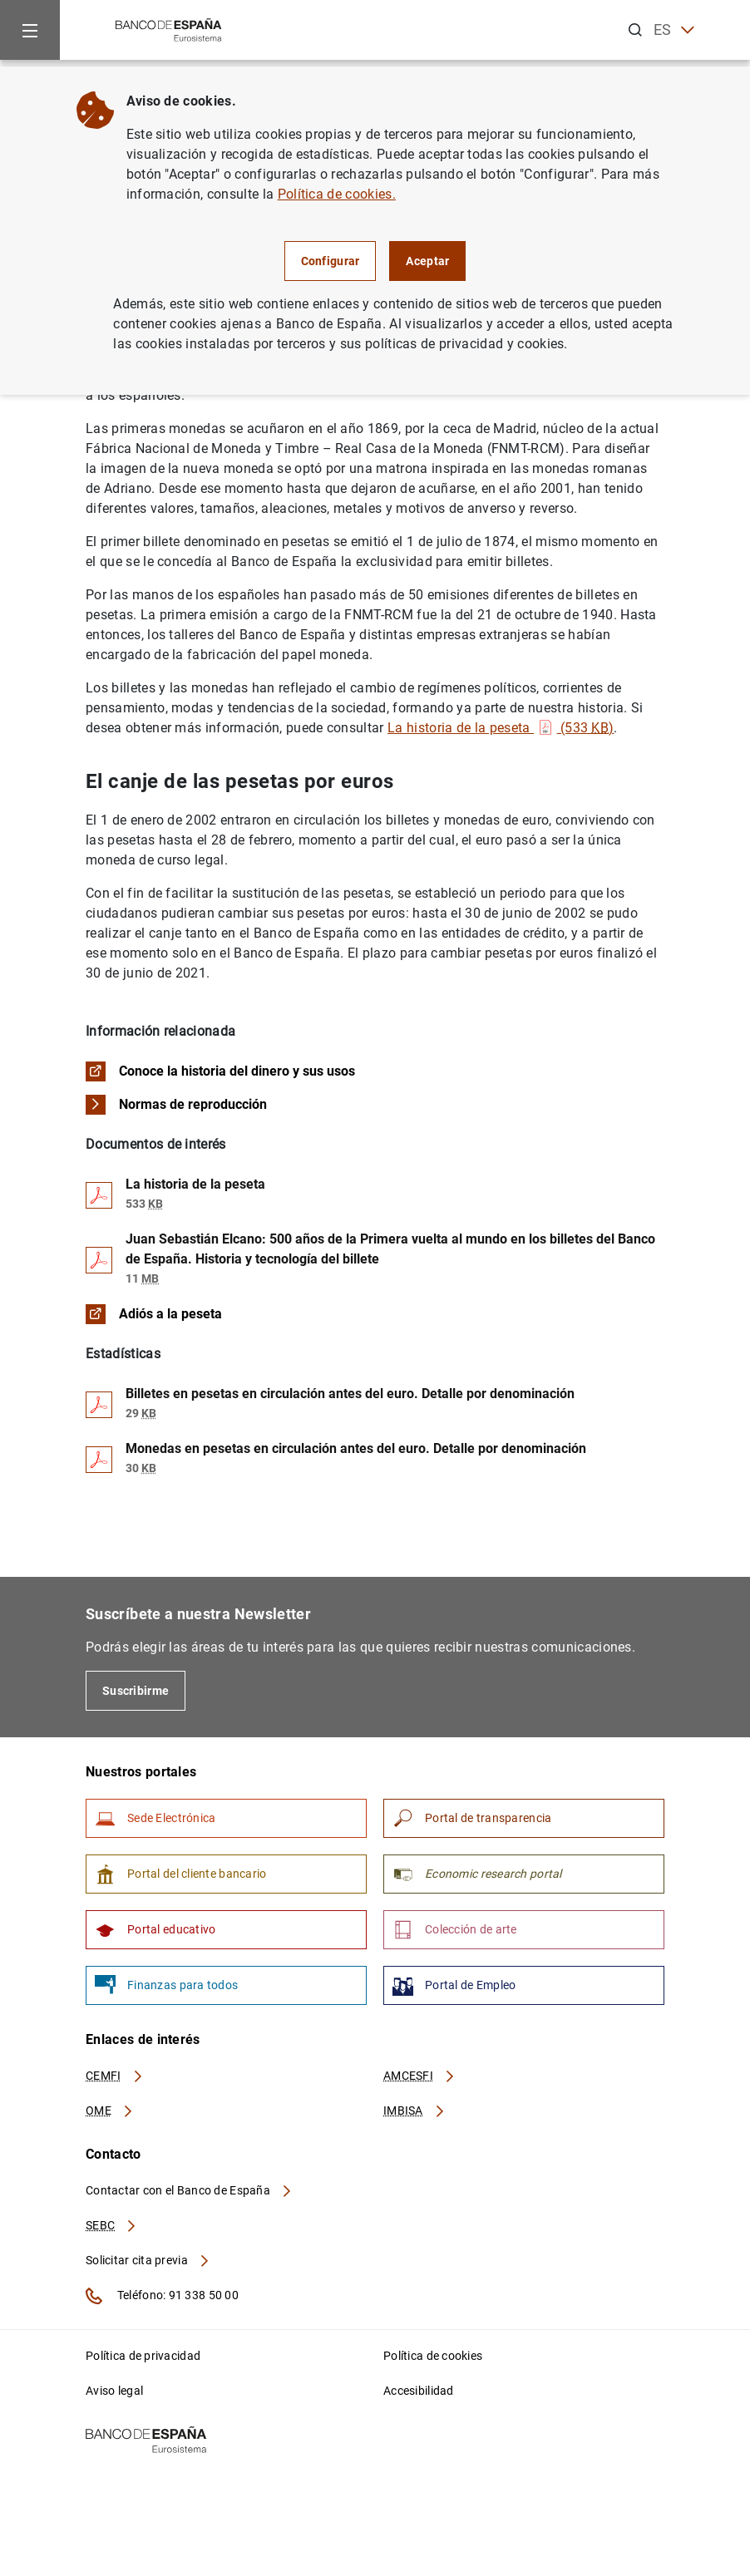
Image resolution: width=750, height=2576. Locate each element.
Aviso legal (114, 2390)
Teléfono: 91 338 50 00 (162, 2296)
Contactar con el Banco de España (190, 2190)
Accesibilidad (418, 2390)
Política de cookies (432, 2355)
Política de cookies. (337, 194)
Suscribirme (135, 1690)
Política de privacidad (143, 2355)
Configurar (330, 261)
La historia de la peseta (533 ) (500, 728)
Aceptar (427, 261)
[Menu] (30, 30)
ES (674, 30)
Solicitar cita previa (148, 2260)
